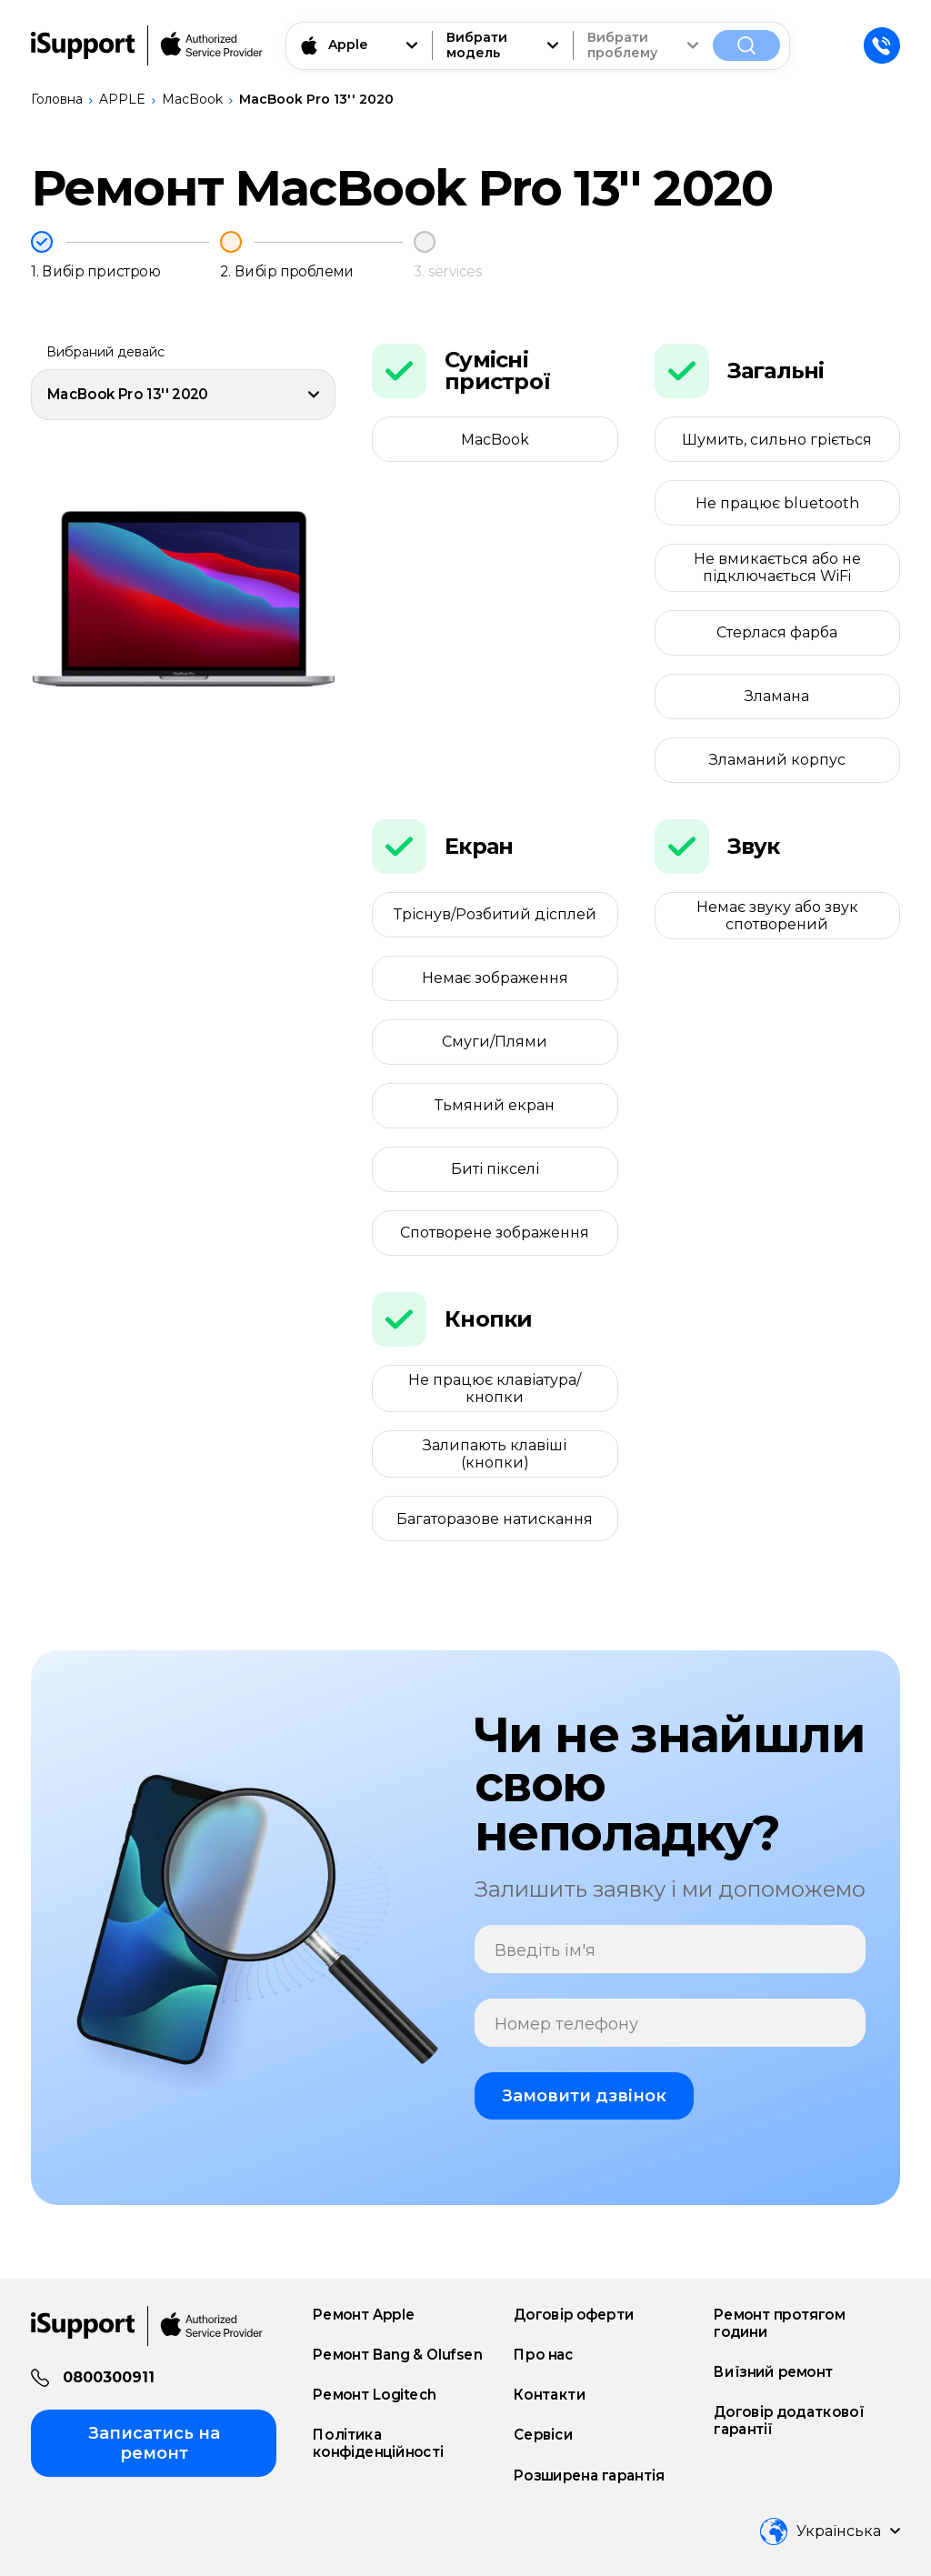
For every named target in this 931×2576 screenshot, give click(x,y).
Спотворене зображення (494, 1232)
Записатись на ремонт (154, 2443)
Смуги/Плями (494, 1041)
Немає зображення (495, 978)
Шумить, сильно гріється (777, 439)
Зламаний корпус (777, 759)
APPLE (122, 99)
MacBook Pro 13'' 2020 (316, 99)
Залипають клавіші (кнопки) (494, 1454)
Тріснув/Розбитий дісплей (495, 914)
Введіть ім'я (545, 1951)
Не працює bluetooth (777, 503)
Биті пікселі (495, 1169)
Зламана (777, 696)
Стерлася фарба (776, 632)
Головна (57, 99)
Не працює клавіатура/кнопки (494, 1388)
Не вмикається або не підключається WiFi (777, 567)
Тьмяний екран (495, 1105)
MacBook (192, 99)
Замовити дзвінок (584, 2096)
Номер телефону (566, 2024)
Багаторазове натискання (494, 1519)
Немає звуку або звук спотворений (777, 915)
